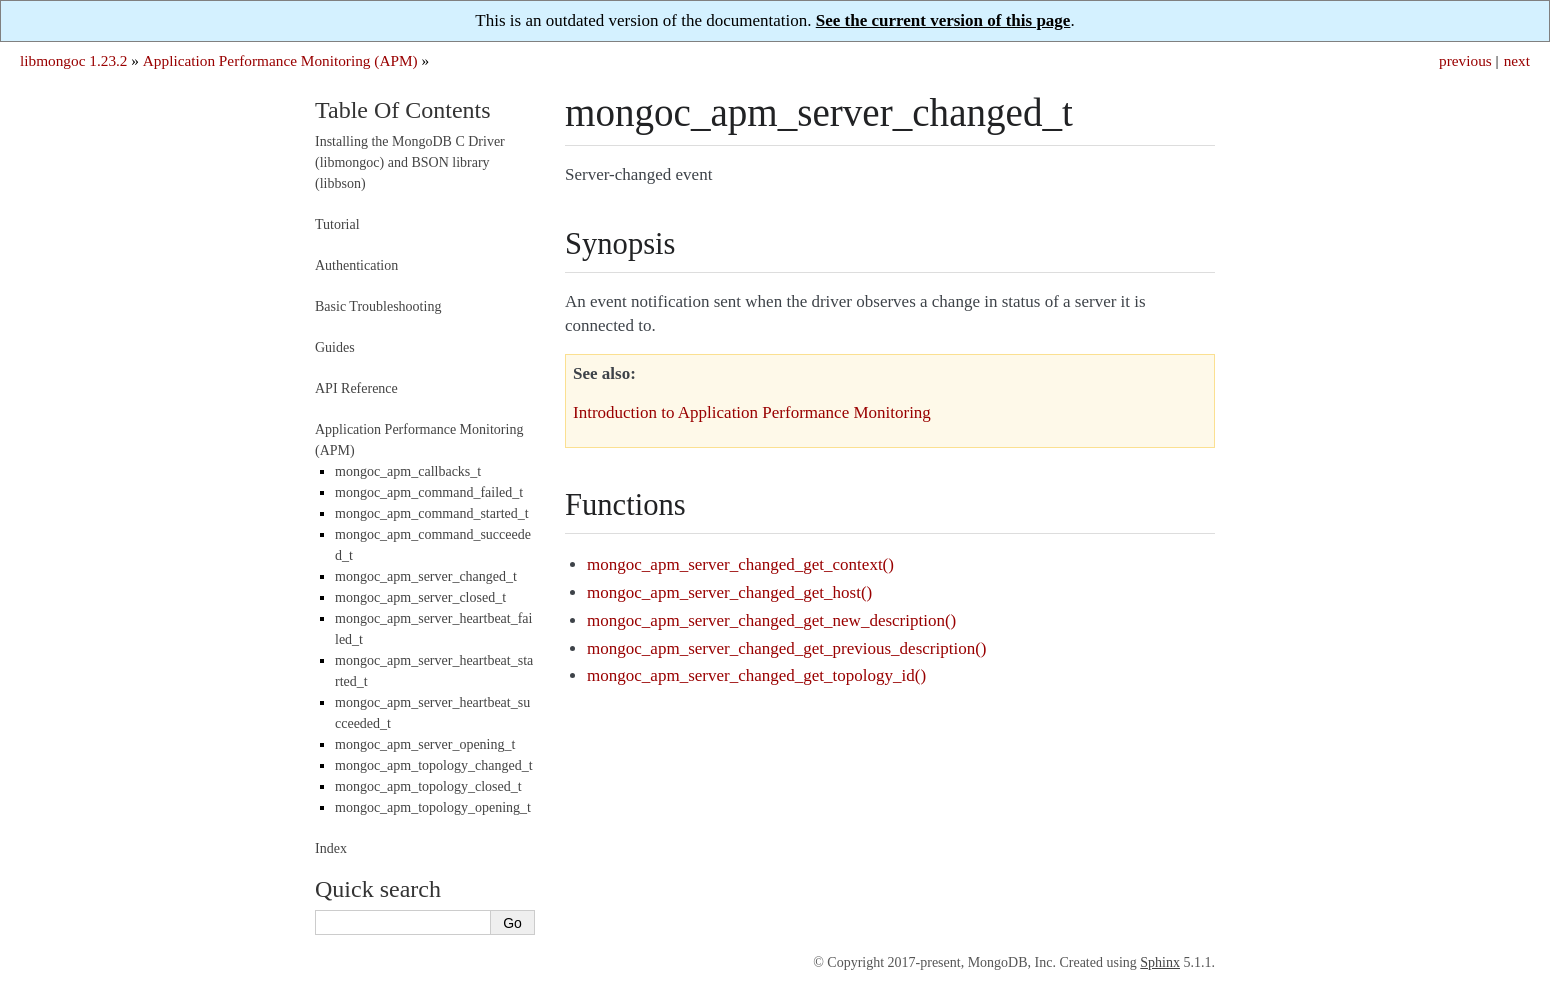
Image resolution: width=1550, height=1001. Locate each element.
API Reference (356, 388)
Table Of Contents (403, 110)
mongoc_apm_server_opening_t (425, 744)
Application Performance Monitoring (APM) (280, 60)
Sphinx (1160, 962)
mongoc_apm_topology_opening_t (433, 807)
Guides (335, 347)
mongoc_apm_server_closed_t (420, 597)
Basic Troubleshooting (378, 306)
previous (1465, 60)
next (1517, 60)
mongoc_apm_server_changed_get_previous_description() (786, 648)
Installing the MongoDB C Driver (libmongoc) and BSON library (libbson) (410, 162)
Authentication (356, 265)
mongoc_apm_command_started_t (432, 513)
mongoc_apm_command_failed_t (429, 492)
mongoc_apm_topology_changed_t (434, 765)
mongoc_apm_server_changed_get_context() (740, 564)
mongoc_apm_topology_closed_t (428, 786)
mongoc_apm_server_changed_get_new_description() (771, 620)
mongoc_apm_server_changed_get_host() (729, 592)
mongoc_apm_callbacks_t (408, 471)
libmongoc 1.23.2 (74, 60)
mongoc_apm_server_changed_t (426, 576)
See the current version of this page (943, 20)
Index (331, 848)
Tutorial (337, 224)
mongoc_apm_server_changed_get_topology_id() (756, 675)
